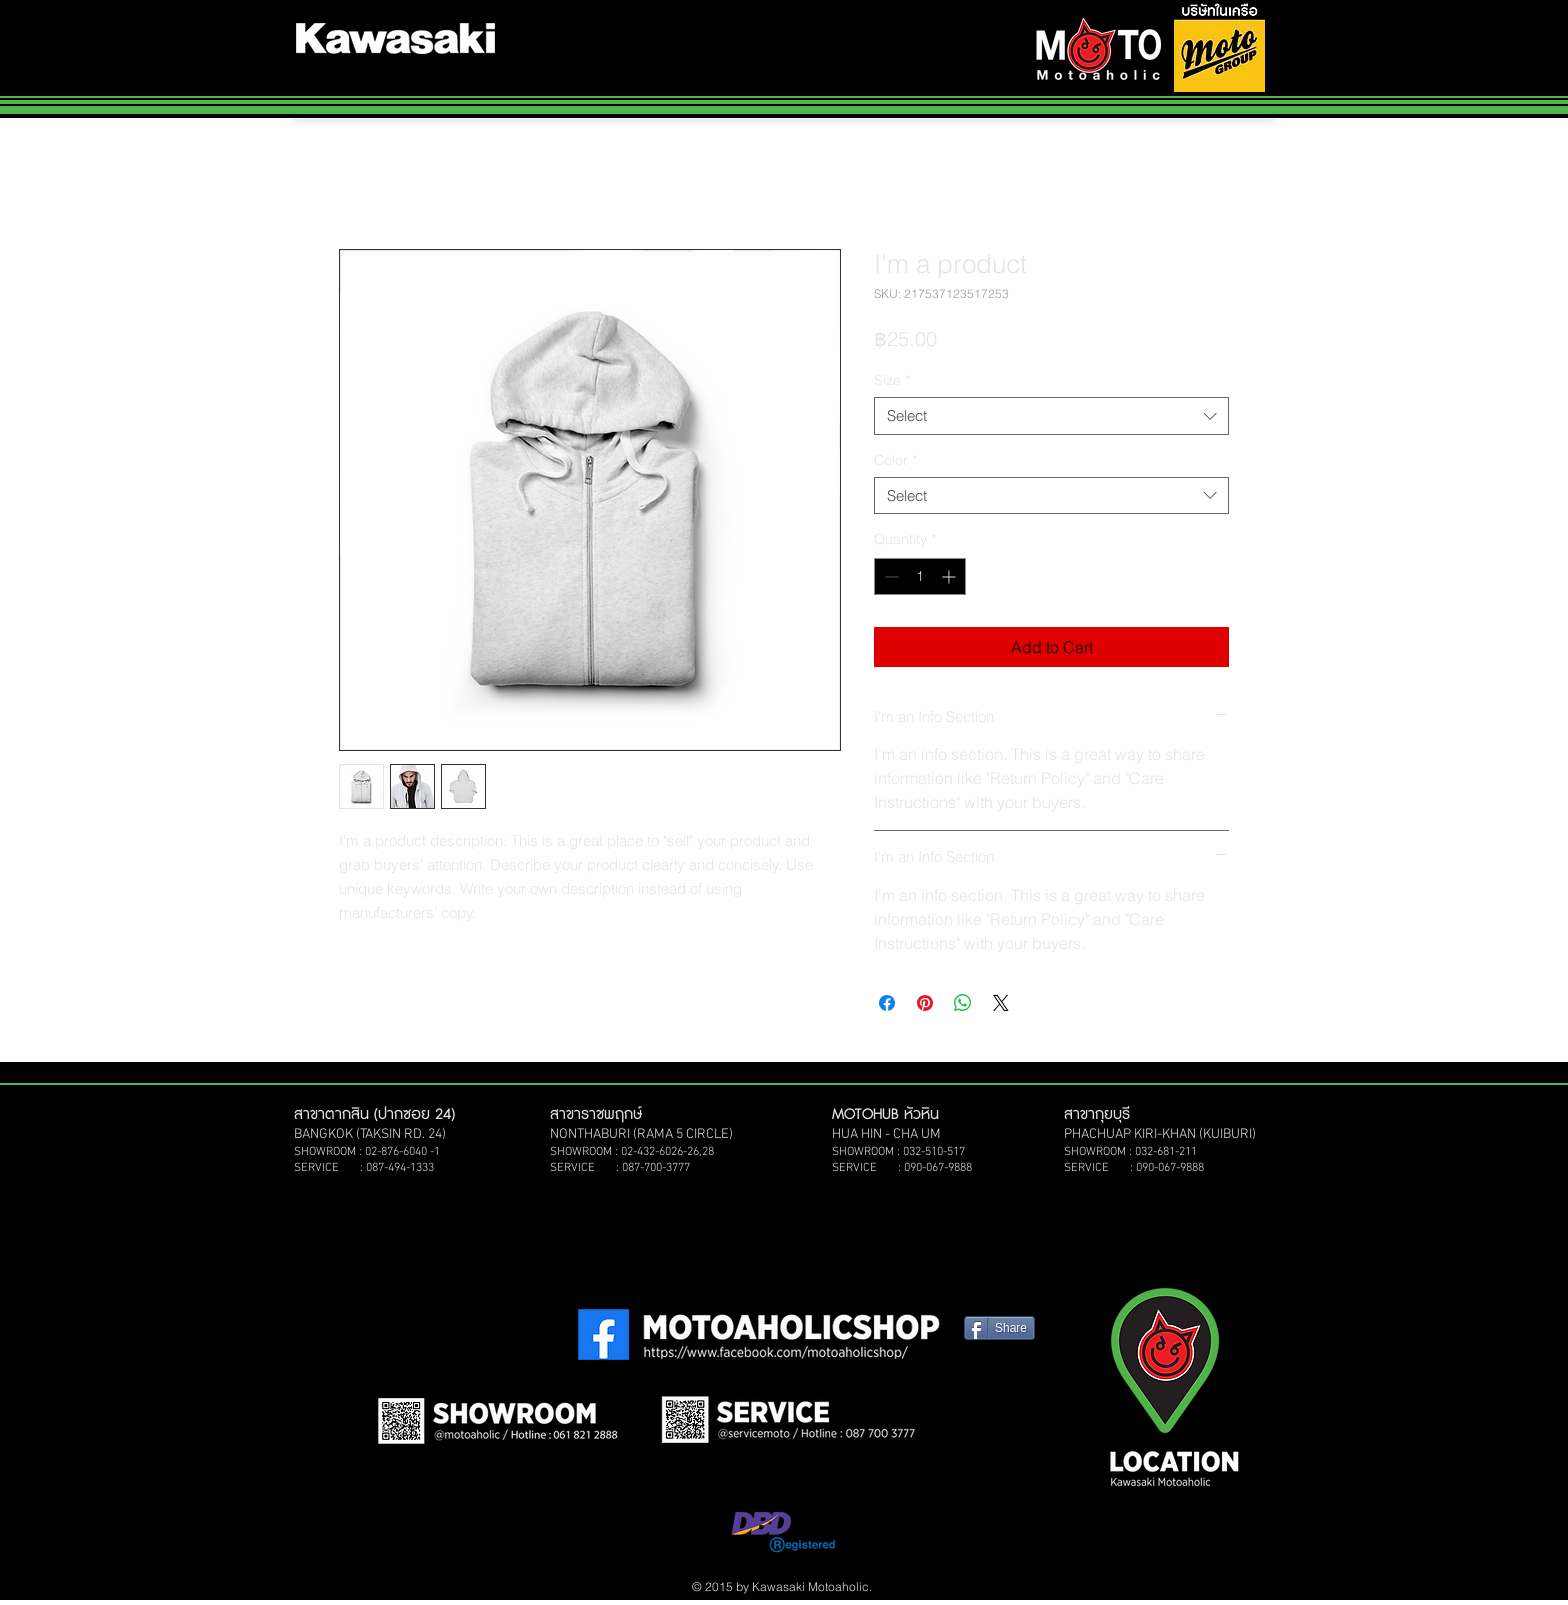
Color (895, 460)
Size (892, 380)
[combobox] (1051, 416)
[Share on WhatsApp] (963, 1003)
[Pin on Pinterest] (925, 1003)
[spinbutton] (920, 576)
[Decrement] (889, 576)
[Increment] (950, 576)
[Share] (999, 1328)
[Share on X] (1001, 1003)
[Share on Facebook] (887, 1003)
